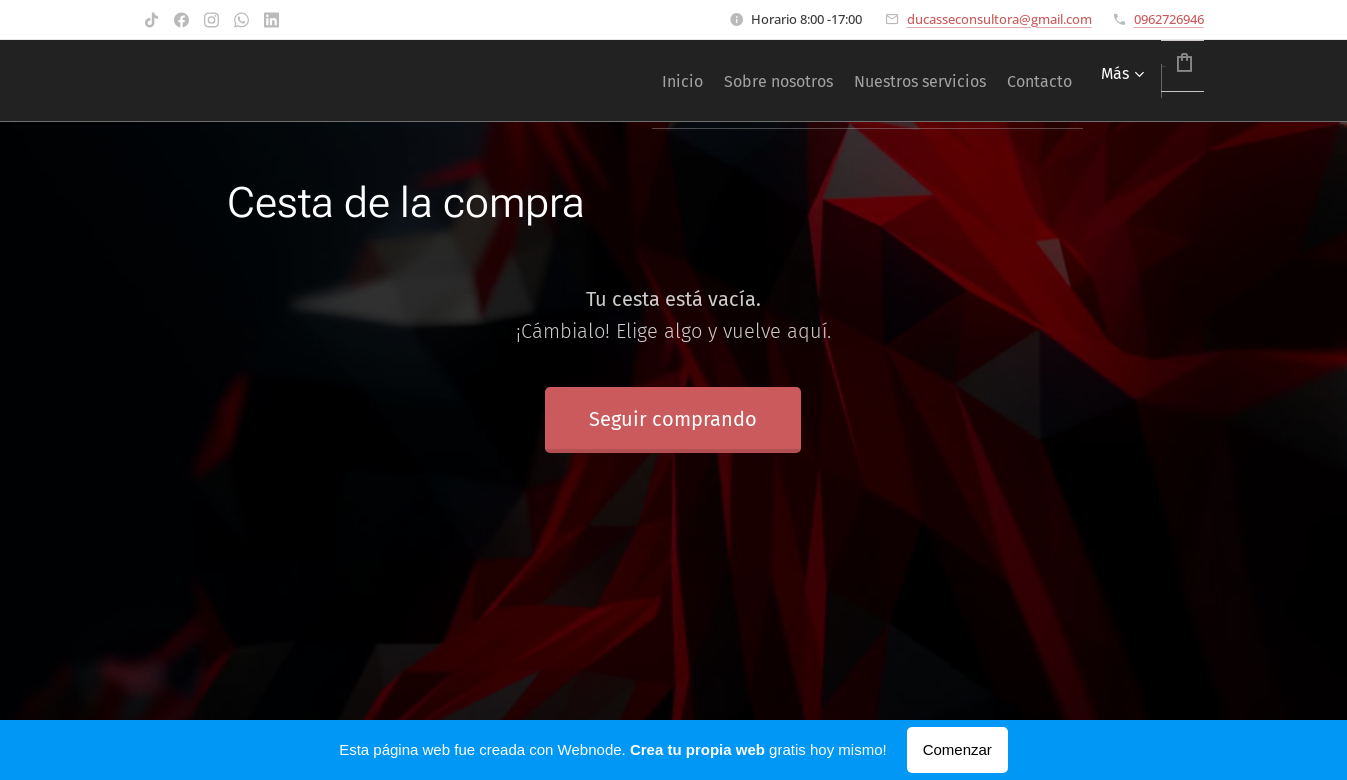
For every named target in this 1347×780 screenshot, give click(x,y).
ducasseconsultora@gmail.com (999, 19)
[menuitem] (576, 81)
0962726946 (1169, 19)
